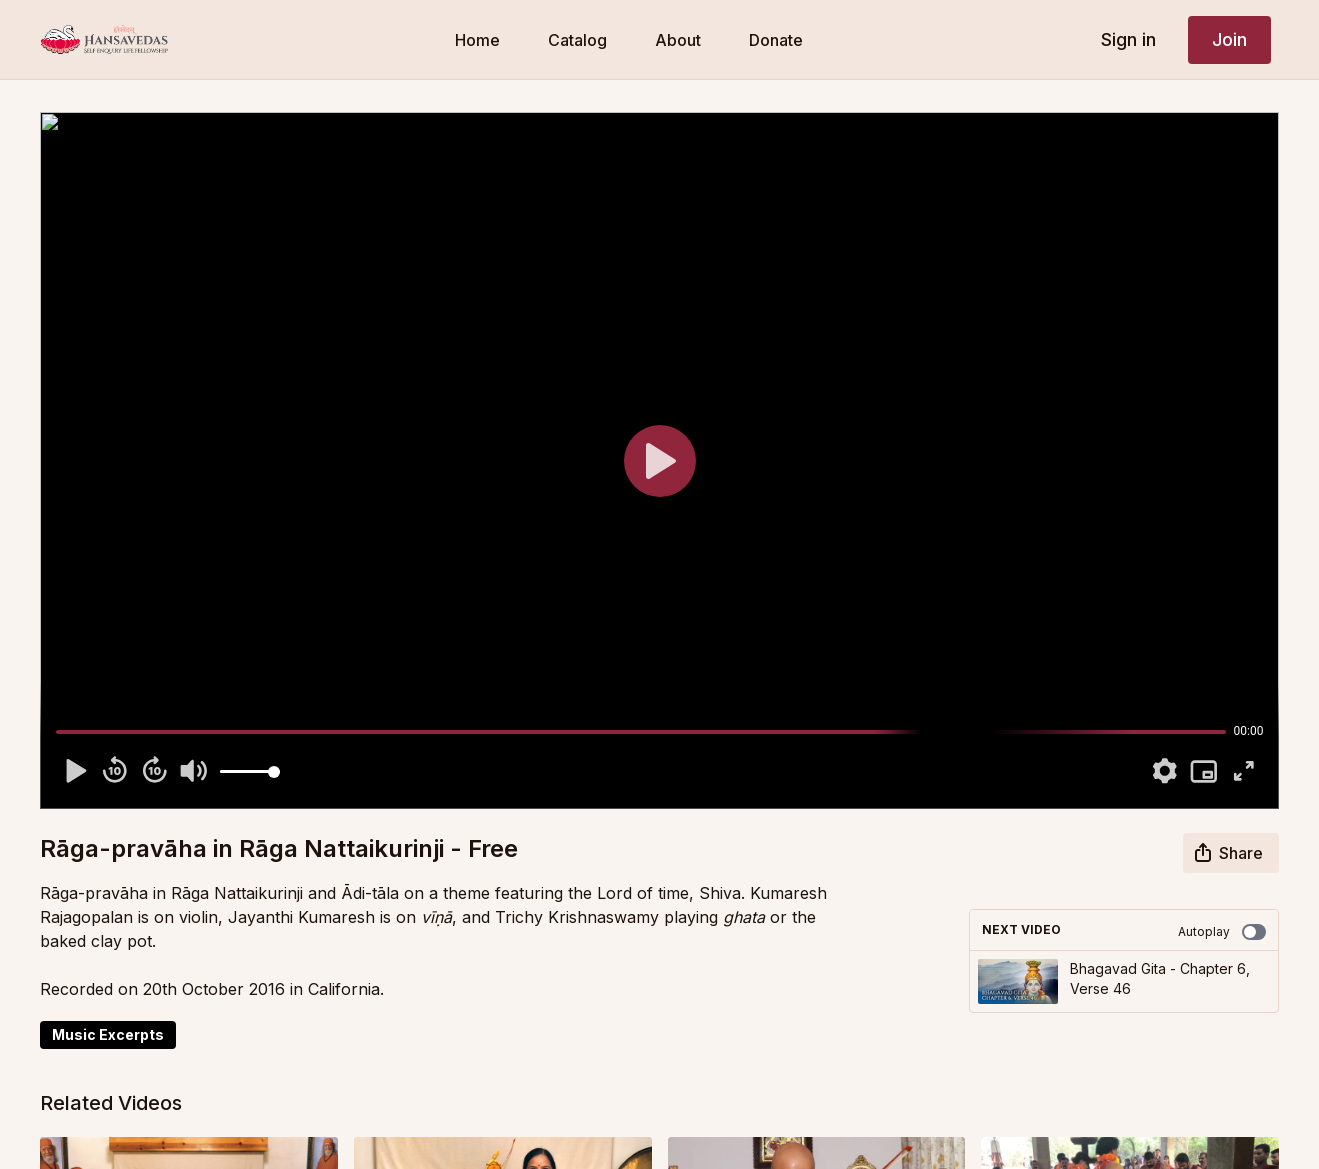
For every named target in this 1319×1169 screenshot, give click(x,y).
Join (1229, 39)
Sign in (1128, 39)
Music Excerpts (108, 1034)
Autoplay (1222, 932)
